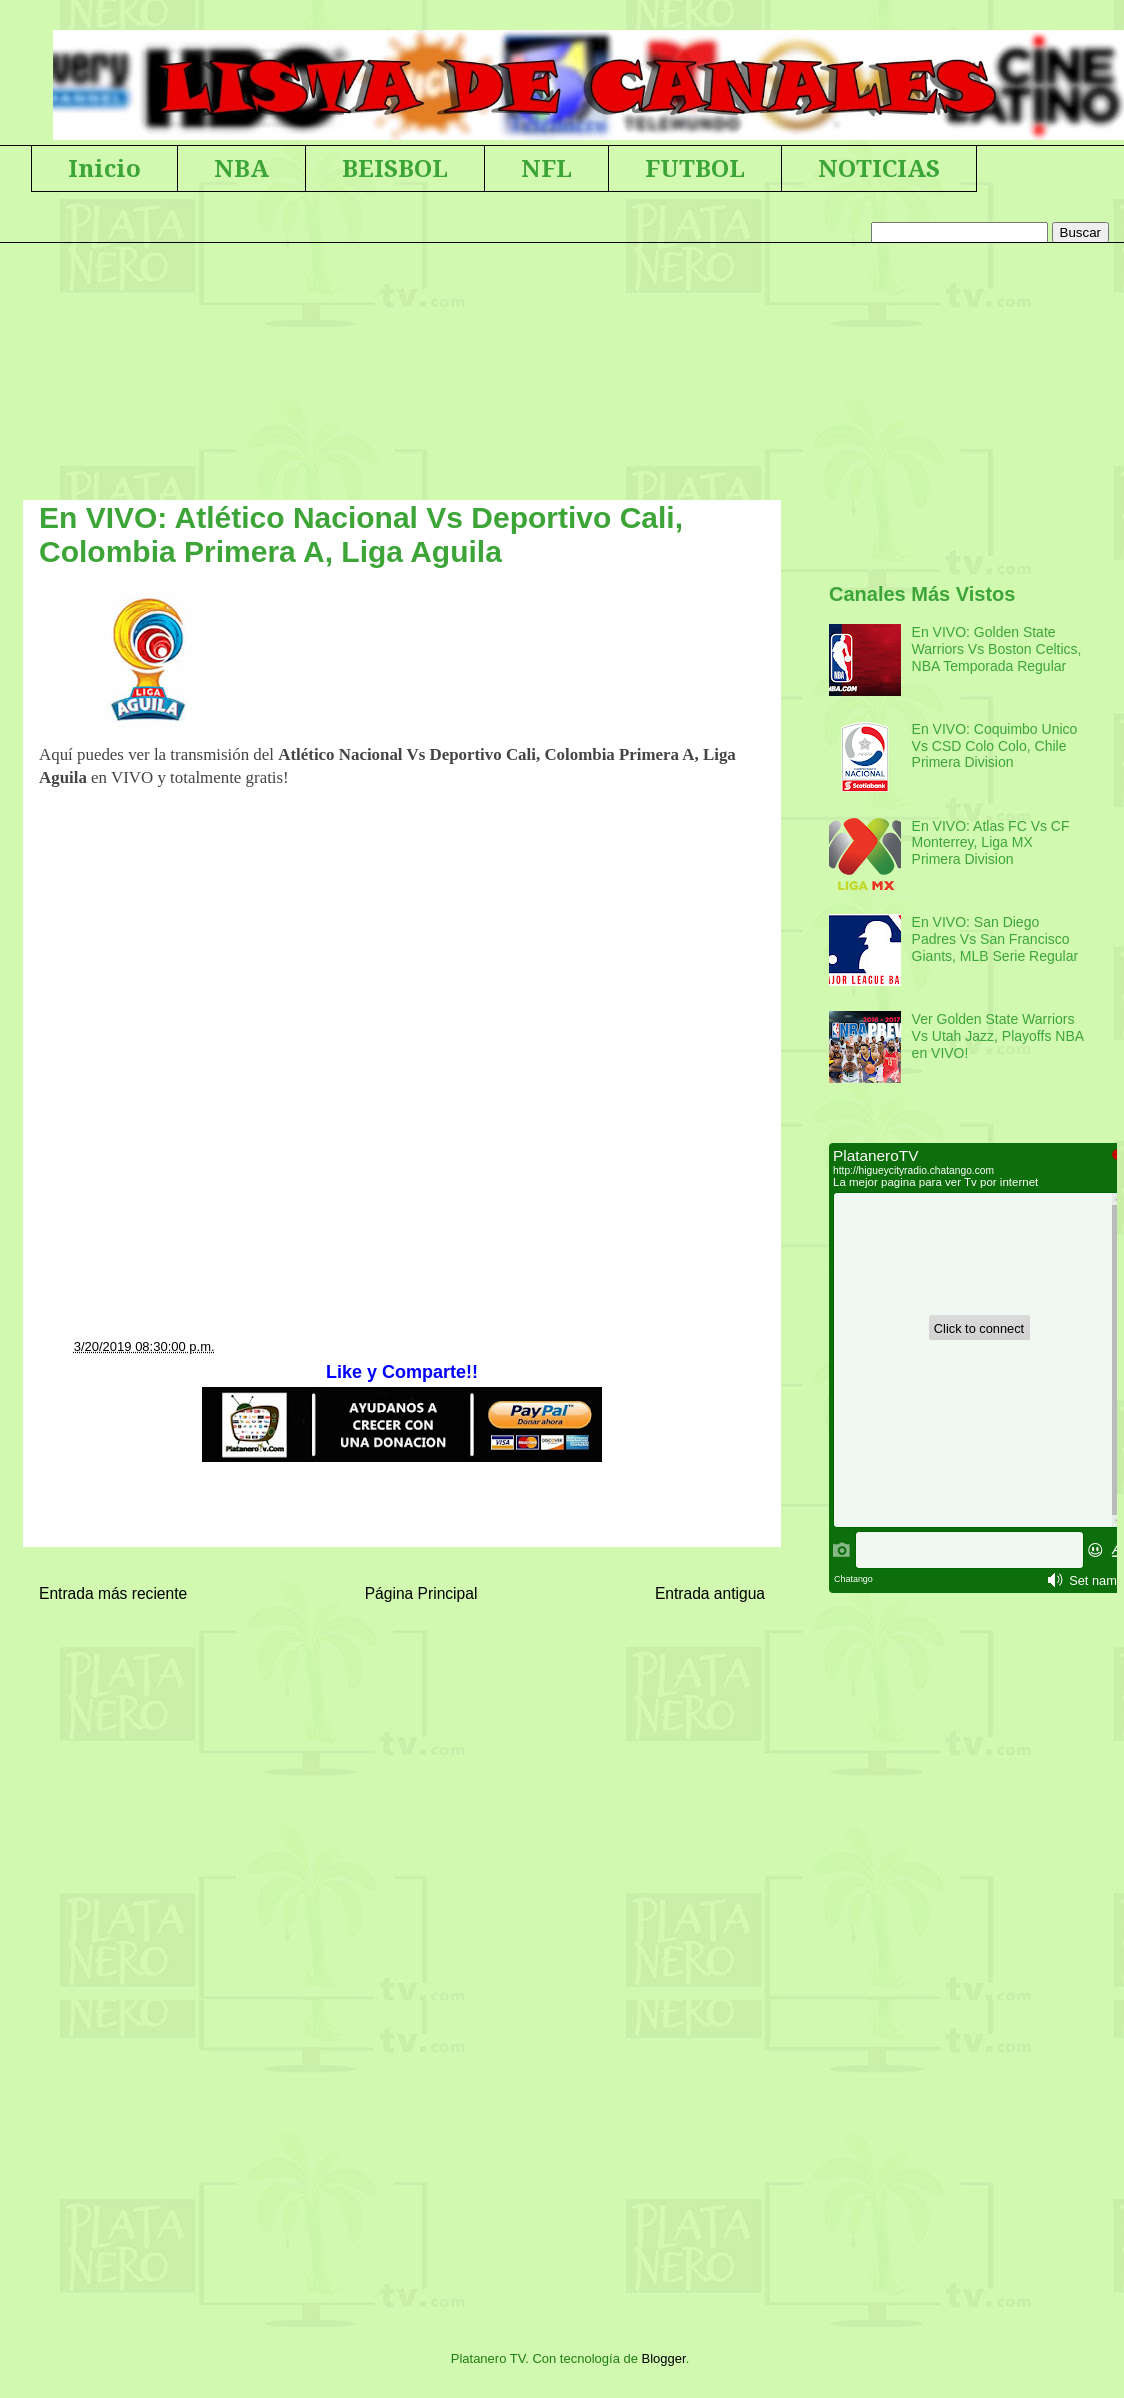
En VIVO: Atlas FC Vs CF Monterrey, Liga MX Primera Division (991, 843)
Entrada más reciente (113, 1593)
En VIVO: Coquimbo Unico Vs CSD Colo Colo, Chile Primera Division (995, 746)
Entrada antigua (710, 1593)
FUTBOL (695, 169)
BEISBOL (395, 169)
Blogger (664, 2358)
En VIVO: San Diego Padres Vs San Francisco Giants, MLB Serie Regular (995, 939)
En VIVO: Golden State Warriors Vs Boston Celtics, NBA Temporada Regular (997, 649)
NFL (546, 169)
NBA (241, 169)
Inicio (104, 169)
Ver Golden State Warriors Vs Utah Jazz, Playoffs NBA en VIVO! (998, 1036)
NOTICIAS (879, 169)
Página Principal (421, 1593)
